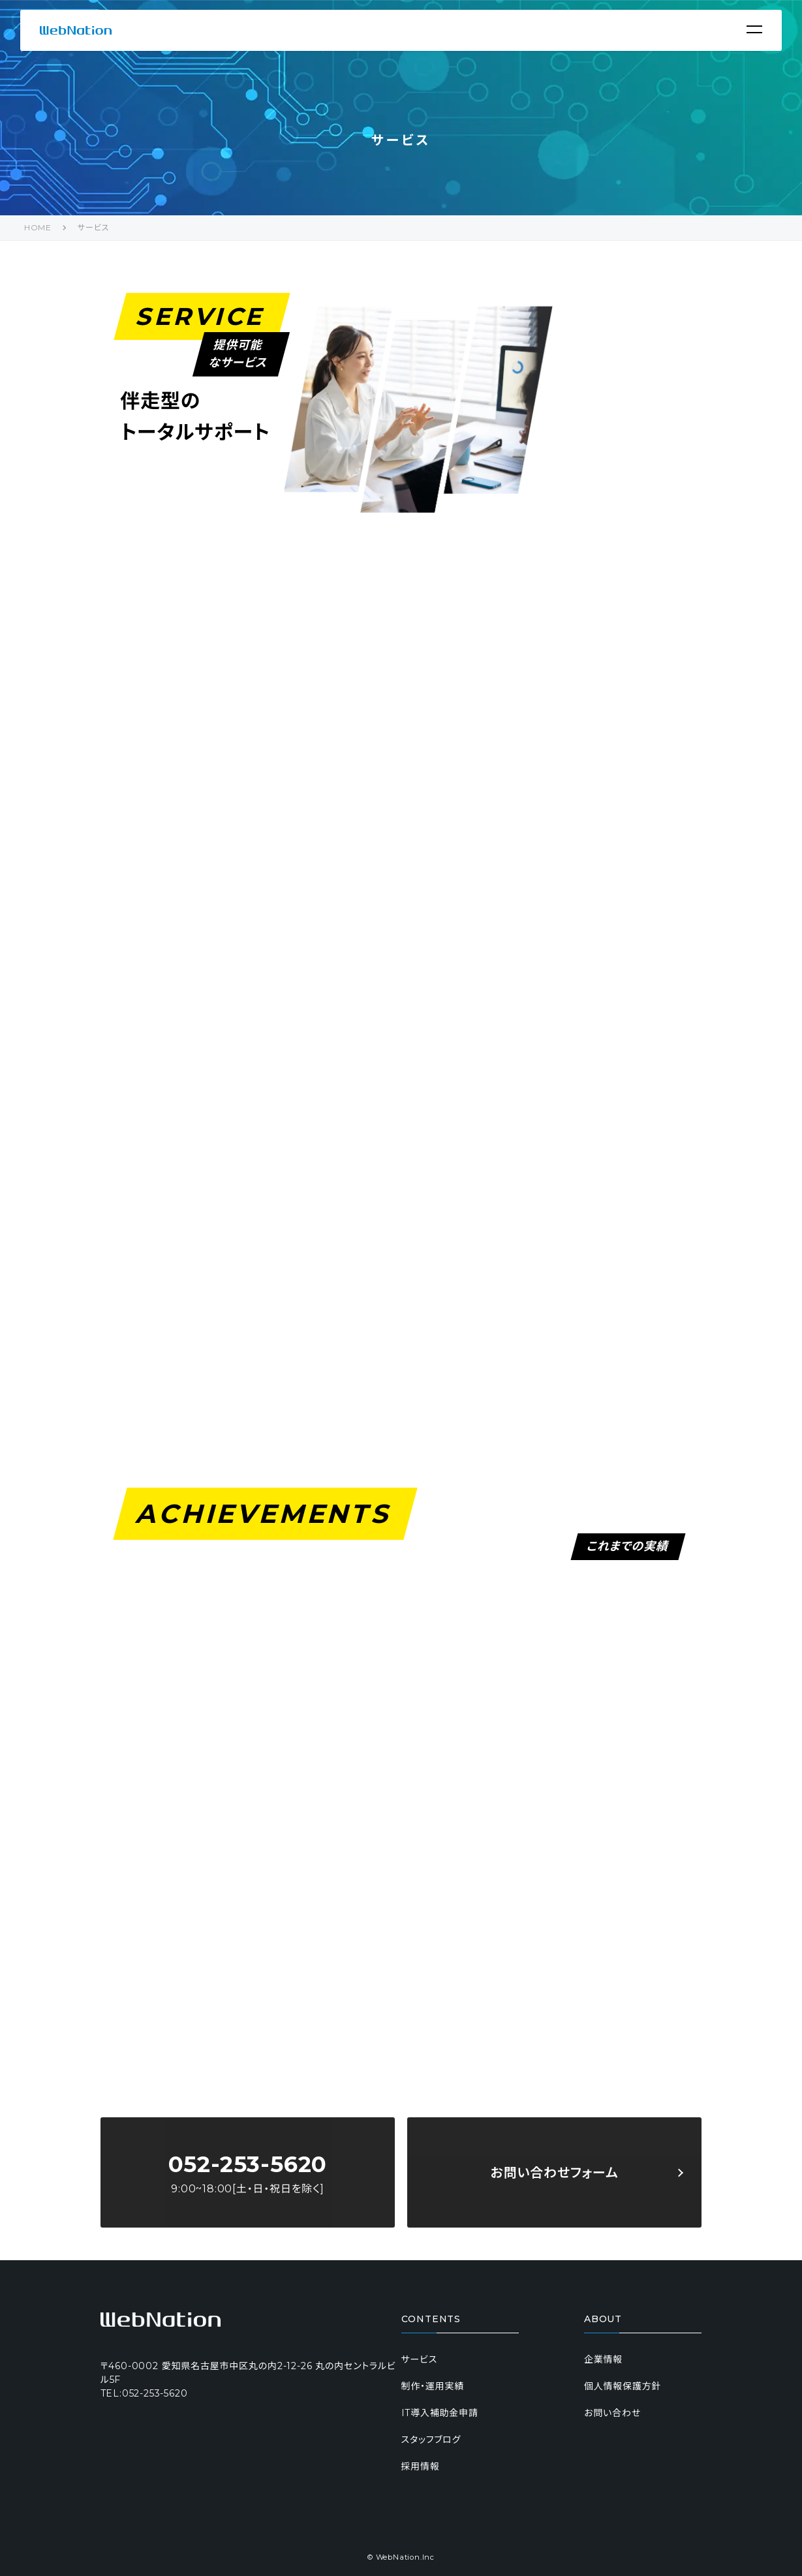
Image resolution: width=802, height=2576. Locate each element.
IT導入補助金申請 (439, 2413)
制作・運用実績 (433, 2386)
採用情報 (420, 2466)
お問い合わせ (612, 2413)
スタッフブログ (431, 2440)
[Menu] (754, 29)
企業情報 (603, 2359)
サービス (93, 227)
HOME (38, 227)
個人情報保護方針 (622, 2386)
